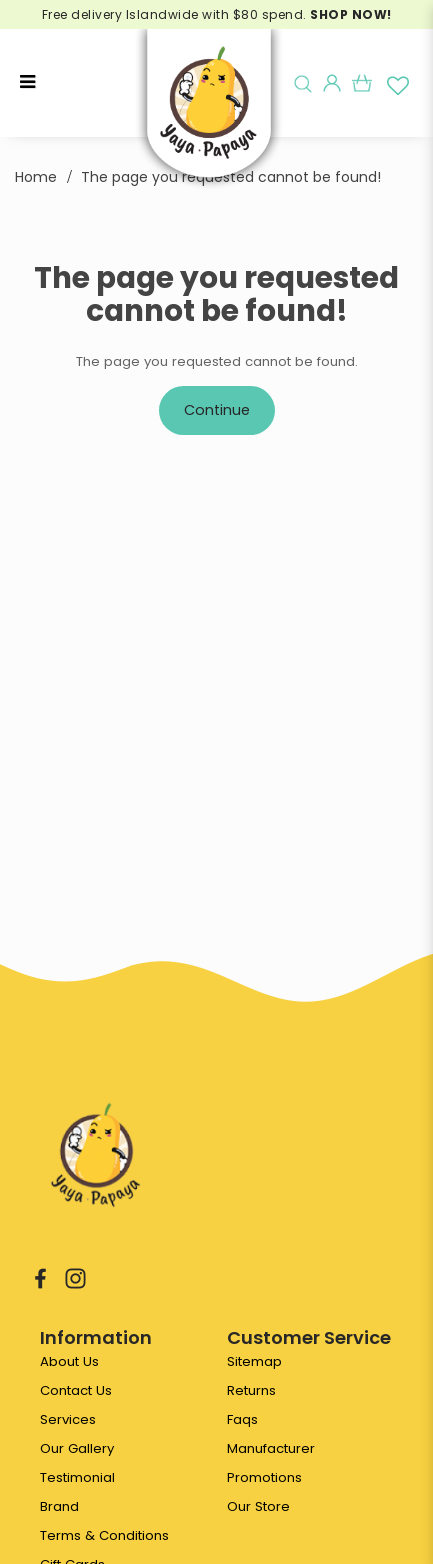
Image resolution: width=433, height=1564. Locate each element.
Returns (251, 1390)
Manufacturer (271, 1448)
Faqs (242, 1419)
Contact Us (76, 1390)
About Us (69, 1361)
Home (36, 177)
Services (68, 1419)
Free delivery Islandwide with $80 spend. (217, 14)
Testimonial (77, 1477)
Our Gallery (77, 1448)
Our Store (258, 1506)
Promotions (264, 1477)
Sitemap (254, 1361)
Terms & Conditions (104, 1535)
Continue (217, 410)
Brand (59, 1506)
